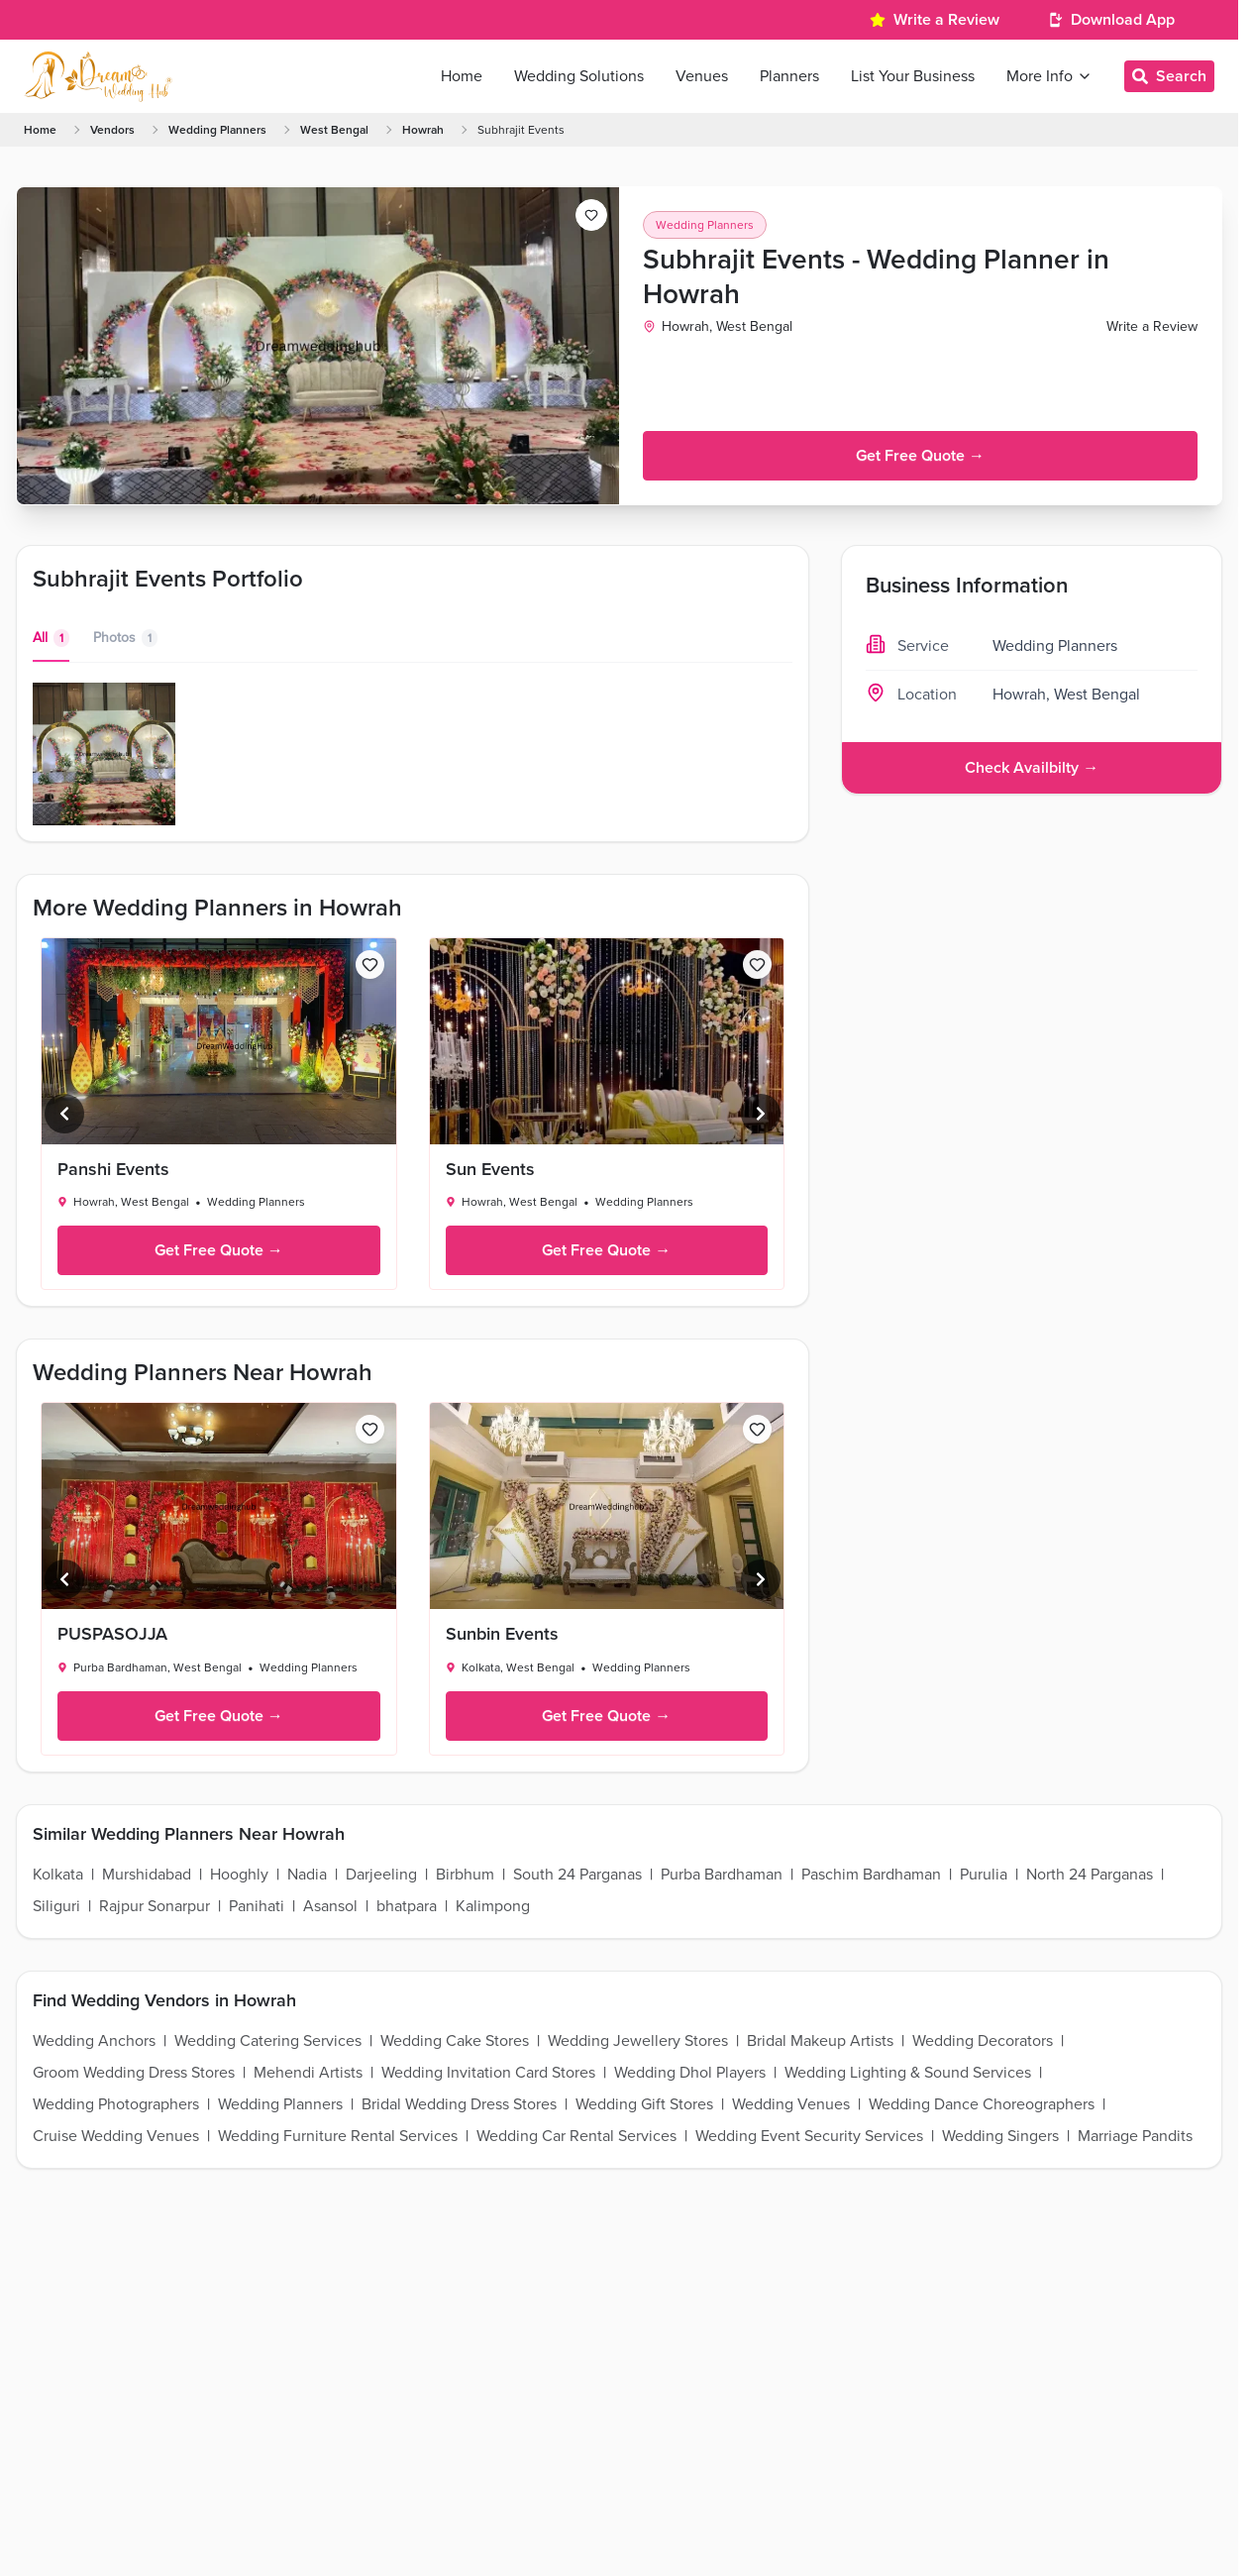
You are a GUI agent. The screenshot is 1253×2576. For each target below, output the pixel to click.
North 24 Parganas (1089, 1874)
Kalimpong (493, 1906)
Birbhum (465, 1874)
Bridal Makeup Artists (820, 2041)
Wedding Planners (217, 130)
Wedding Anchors (94, 2041)
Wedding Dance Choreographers (982, 2104)
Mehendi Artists (308, 2073)
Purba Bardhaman (722, 1874)
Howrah (423, 130)
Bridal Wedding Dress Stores (459, 2104)
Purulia (983, 1874)
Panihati (256, 1906)
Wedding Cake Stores (454, 2041)
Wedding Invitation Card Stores (488, 2073)
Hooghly (239, 1874)
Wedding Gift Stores (644, 2104)
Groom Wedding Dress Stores (134, 2073)
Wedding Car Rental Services (576, 2136)
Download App (1123, 20)
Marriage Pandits (1135, 2136)
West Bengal (334, 130)
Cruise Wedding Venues (116, 2136)
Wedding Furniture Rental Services (338, 2136)
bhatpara (406, 1906)
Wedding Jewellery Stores (638, 2041)
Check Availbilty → (1031, 768)
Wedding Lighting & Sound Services (907, 2073)
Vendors (112, 130)
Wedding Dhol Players (690, 2073)
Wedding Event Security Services (809, 2136)
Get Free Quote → (920, 456)
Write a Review (946, 20)
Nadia (307, 1874)
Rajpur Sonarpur (154, 1906)
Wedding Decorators (982, 2041)
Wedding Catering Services (268, 2041)
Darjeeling (381, 1874)
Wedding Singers (1000, 2136)
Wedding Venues (791, 2104)
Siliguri (56, 1906)
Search (1169, 76)
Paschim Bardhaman (871, 1874)
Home (40, 130)
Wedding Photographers (116, 2104)
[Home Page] (98, 76)
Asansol (330, 1906)
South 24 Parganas (577, 1874)
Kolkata (58, 1874)
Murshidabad (146, 1874)
